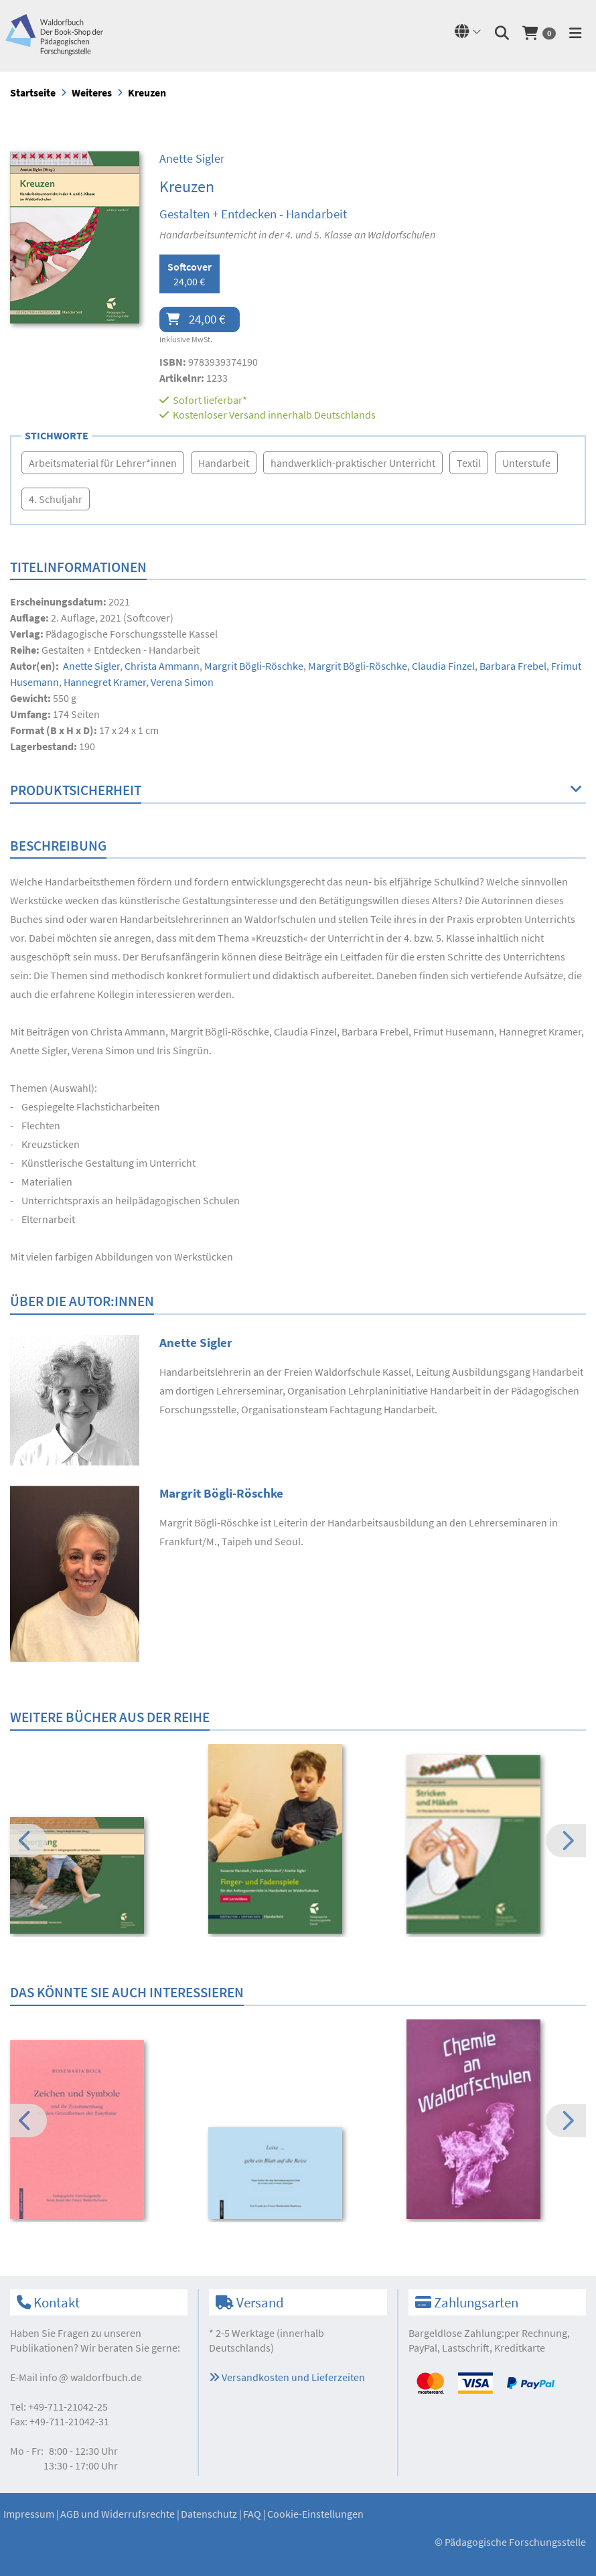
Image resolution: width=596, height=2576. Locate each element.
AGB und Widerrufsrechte (117, 2513)
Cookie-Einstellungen (315, 2513)
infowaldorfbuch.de (91, 2377)
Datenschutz (209, 2513)
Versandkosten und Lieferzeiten (287, 2377)
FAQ (252, 2513)
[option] (100, 1877)
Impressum (28, 2513)
